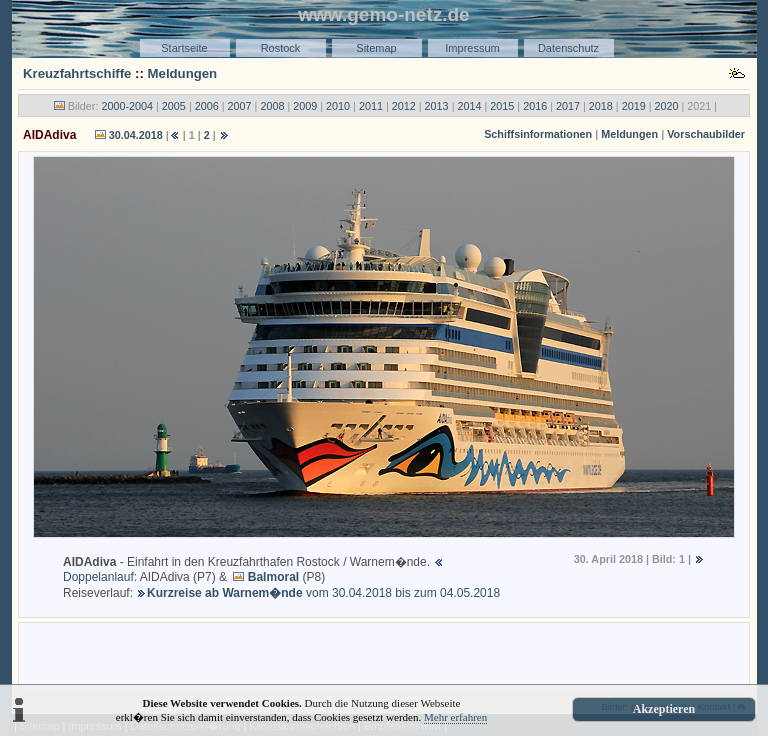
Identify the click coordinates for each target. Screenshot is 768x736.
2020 (667, 106)
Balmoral (273, 577)
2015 (502, 106)
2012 (404, 106)
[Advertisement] (384, 657)
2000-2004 (127, 106)
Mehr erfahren (455, 717)
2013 (437, 106)
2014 (469, 106)
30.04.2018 (136, 135)
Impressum (472, 48)
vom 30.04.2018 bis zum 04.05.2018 (323, 593)
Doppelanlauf (98, 577)
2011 (371, 106)
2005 (174, 106)
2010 (338, 106)
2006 (207, 106)
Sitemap (376, 48)
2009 (305, 106)
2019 (634, 106)
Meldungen (183, 73)
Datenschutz (568, 48)
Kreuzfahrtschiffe (77, 73)
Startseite (184, 48)
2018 (601, 106)
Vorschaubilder (706, 134)
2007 (240, 106)
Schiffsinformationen (538, 134)
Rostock (281, 48)
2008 (272, 106)
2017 (568, 106)
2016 (535, 106)
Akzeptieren (664, 709)
